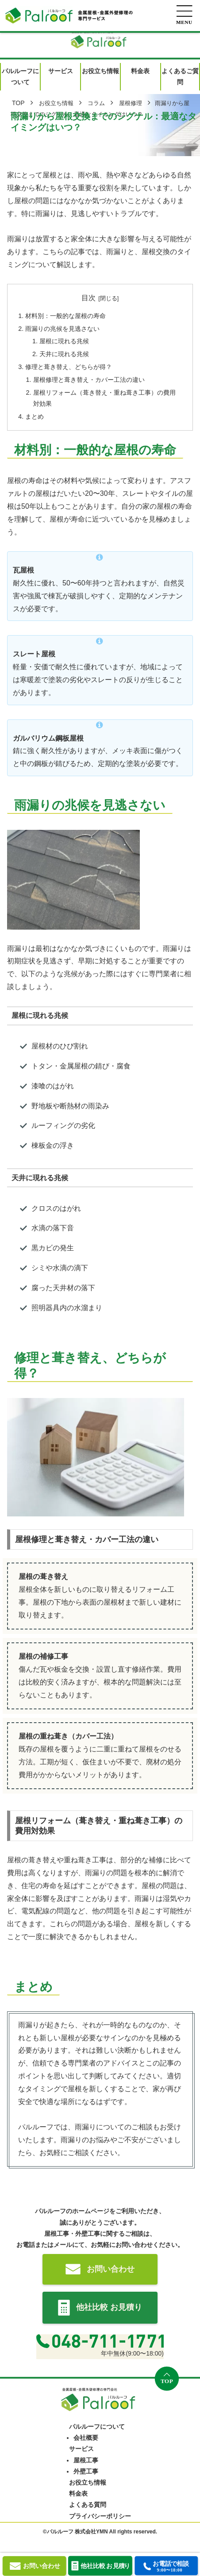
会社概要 (85, 2437)
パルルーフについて (97, 2426)
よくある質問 (87, 2504)
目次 (88, 298)
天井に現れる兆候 (64, 353)
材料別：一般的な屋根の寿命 (65, 315)
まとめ (34, 416)
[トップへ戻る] (167, 2378)
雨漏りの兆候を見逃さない (62, 328)
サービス (81, 2448)
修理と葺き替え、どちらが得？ (68, 366)
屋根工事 (85, 2460)
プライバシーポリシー (100, 2516)
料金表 (78, 2493)
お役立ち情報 (87, 2482)
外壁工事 (85, 2471)
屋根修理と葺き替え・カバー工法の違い (89, 379)
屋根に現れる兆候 (64, 341)
